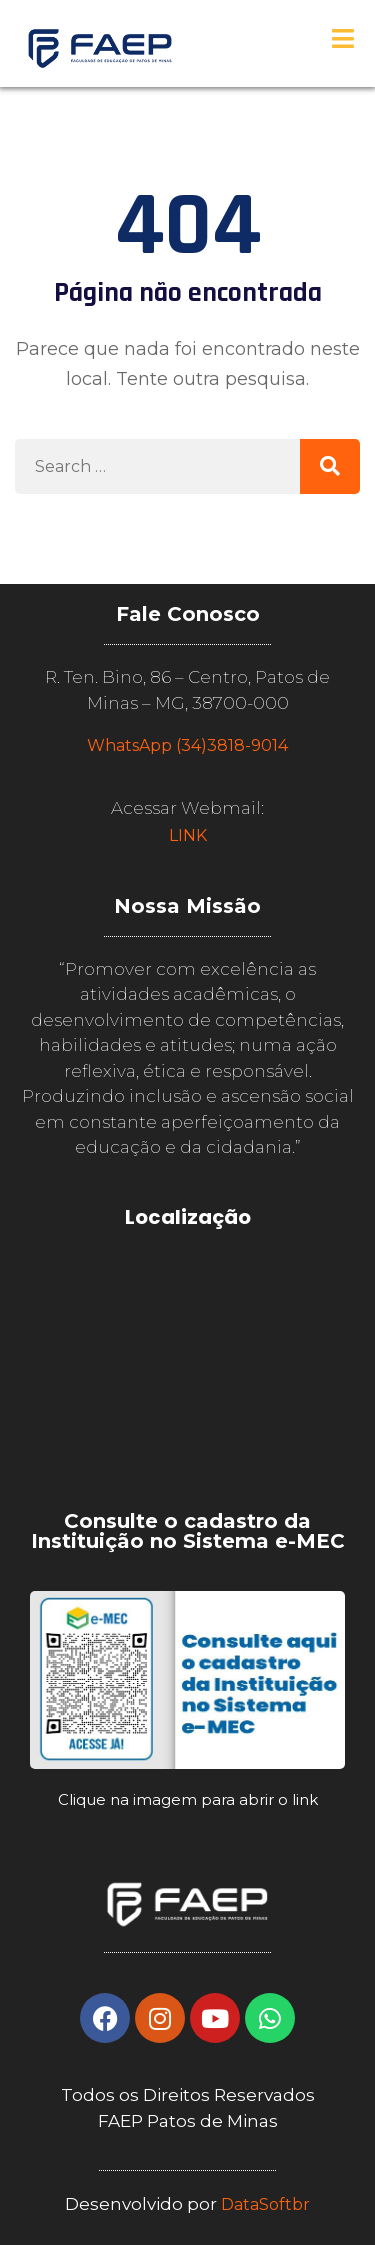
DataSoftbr (265, 2204)
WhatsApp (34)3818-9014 (187, 745)
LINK (188, 835)
